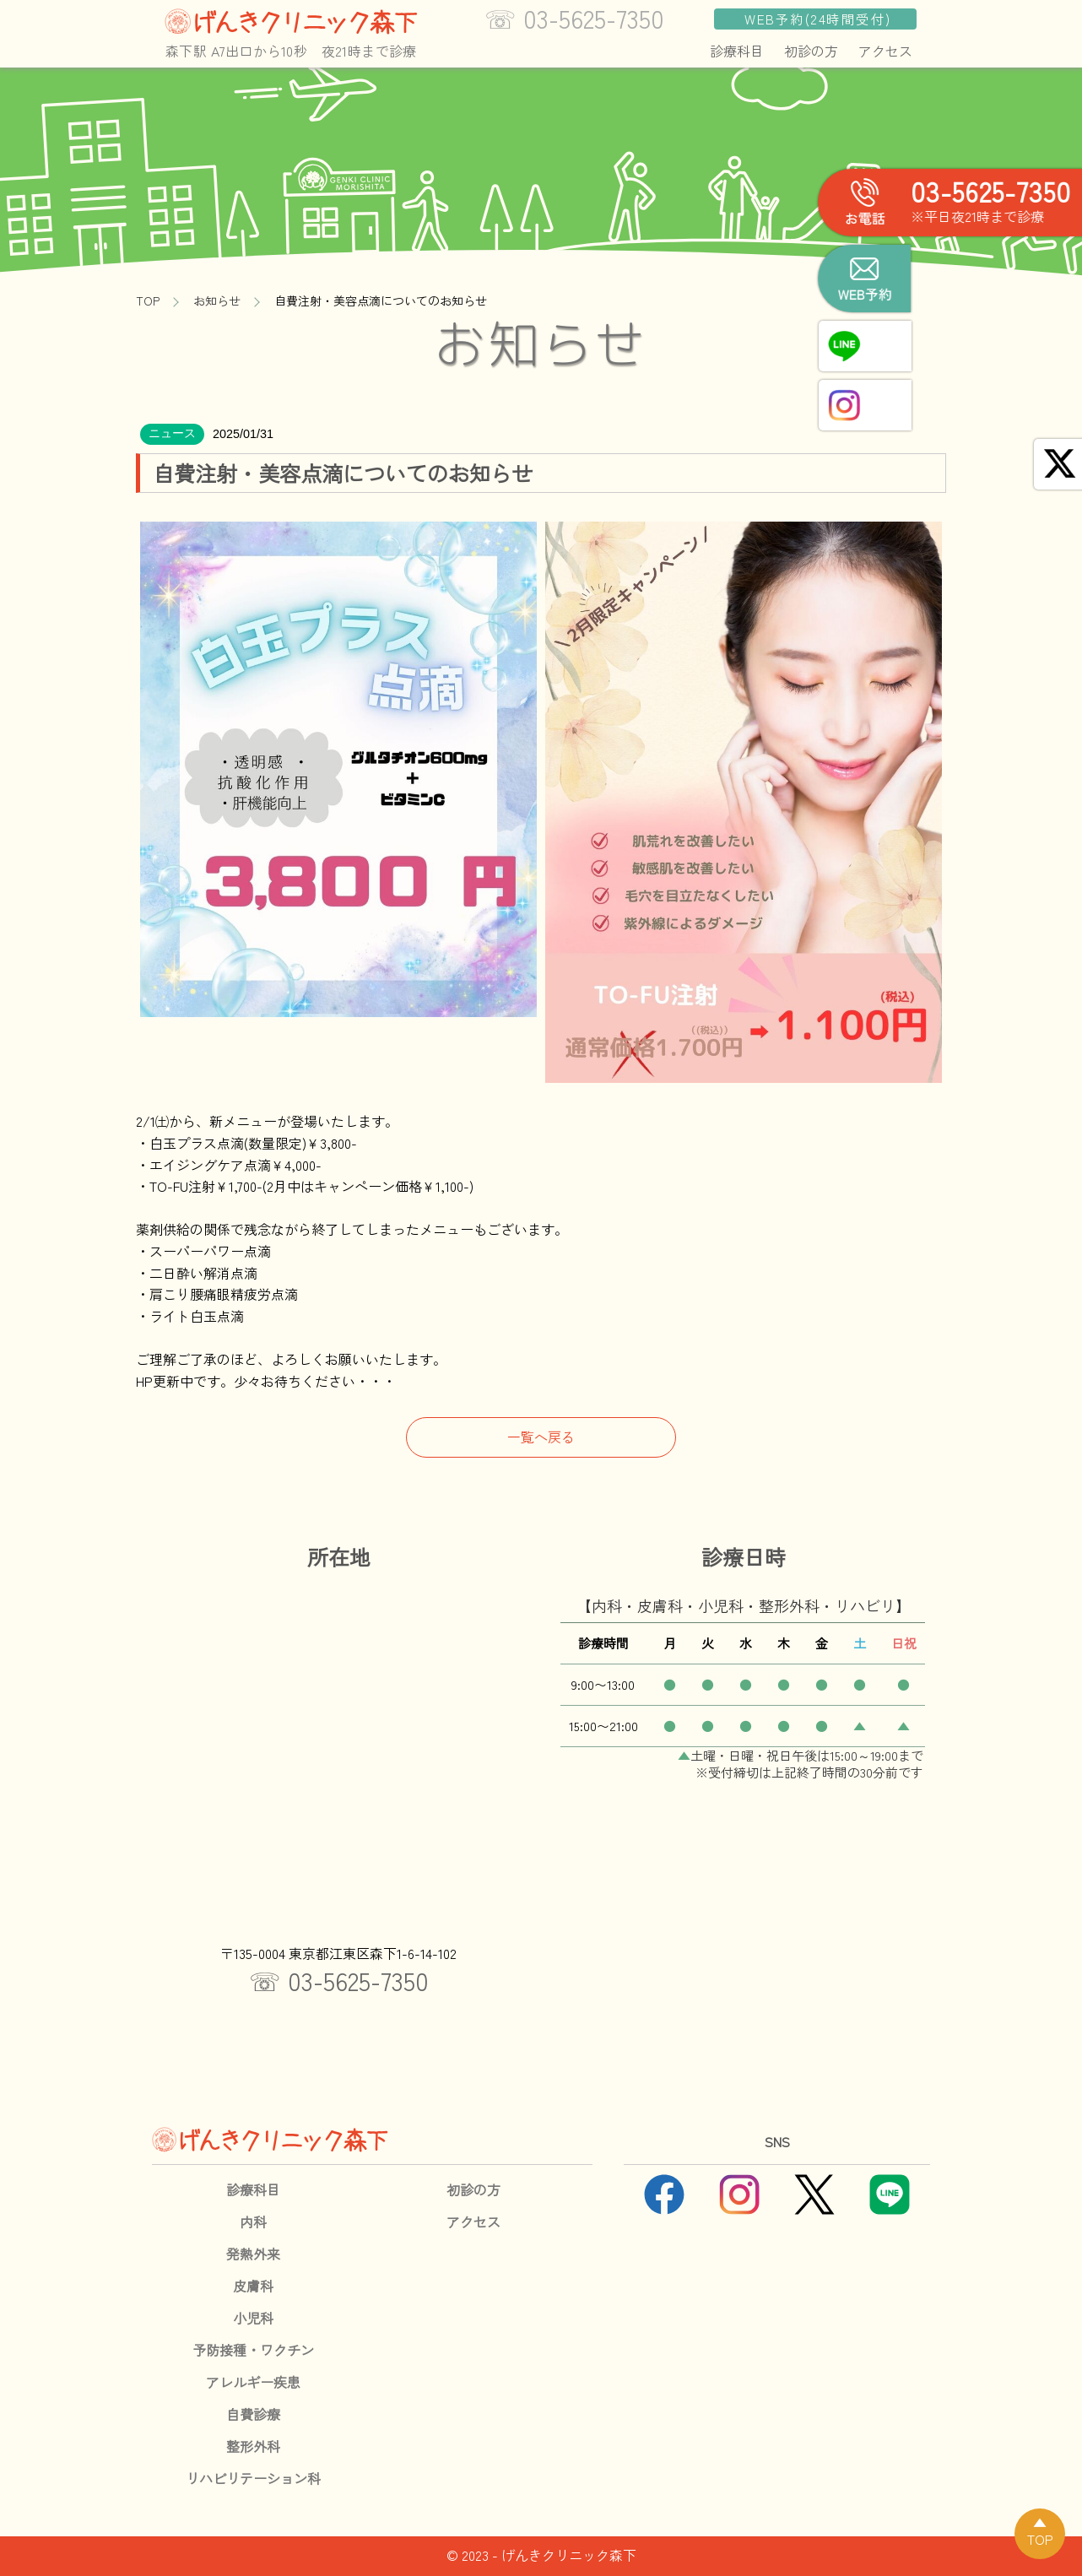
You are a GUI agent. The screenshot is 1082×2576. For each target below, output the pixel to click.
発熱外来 (253, 2253)
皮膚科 (253, 2285)
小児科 (253, 2317)
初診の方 (811, 51)
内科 (253, 2221)
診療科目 (737, 51)
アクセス (885, 51)
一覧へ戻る (541, 1436)
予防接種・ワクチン (253, 2349)
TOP (148, 300)
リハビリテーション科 (253, 2478)
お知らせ (217, 300)
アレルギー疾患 (253, 2381)
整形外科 (253, 2446)
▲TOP (1040, 2530)
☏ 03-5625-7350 (339, 1980)
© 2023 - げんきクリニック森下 (541, 2555)
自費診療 (253, 2414)
